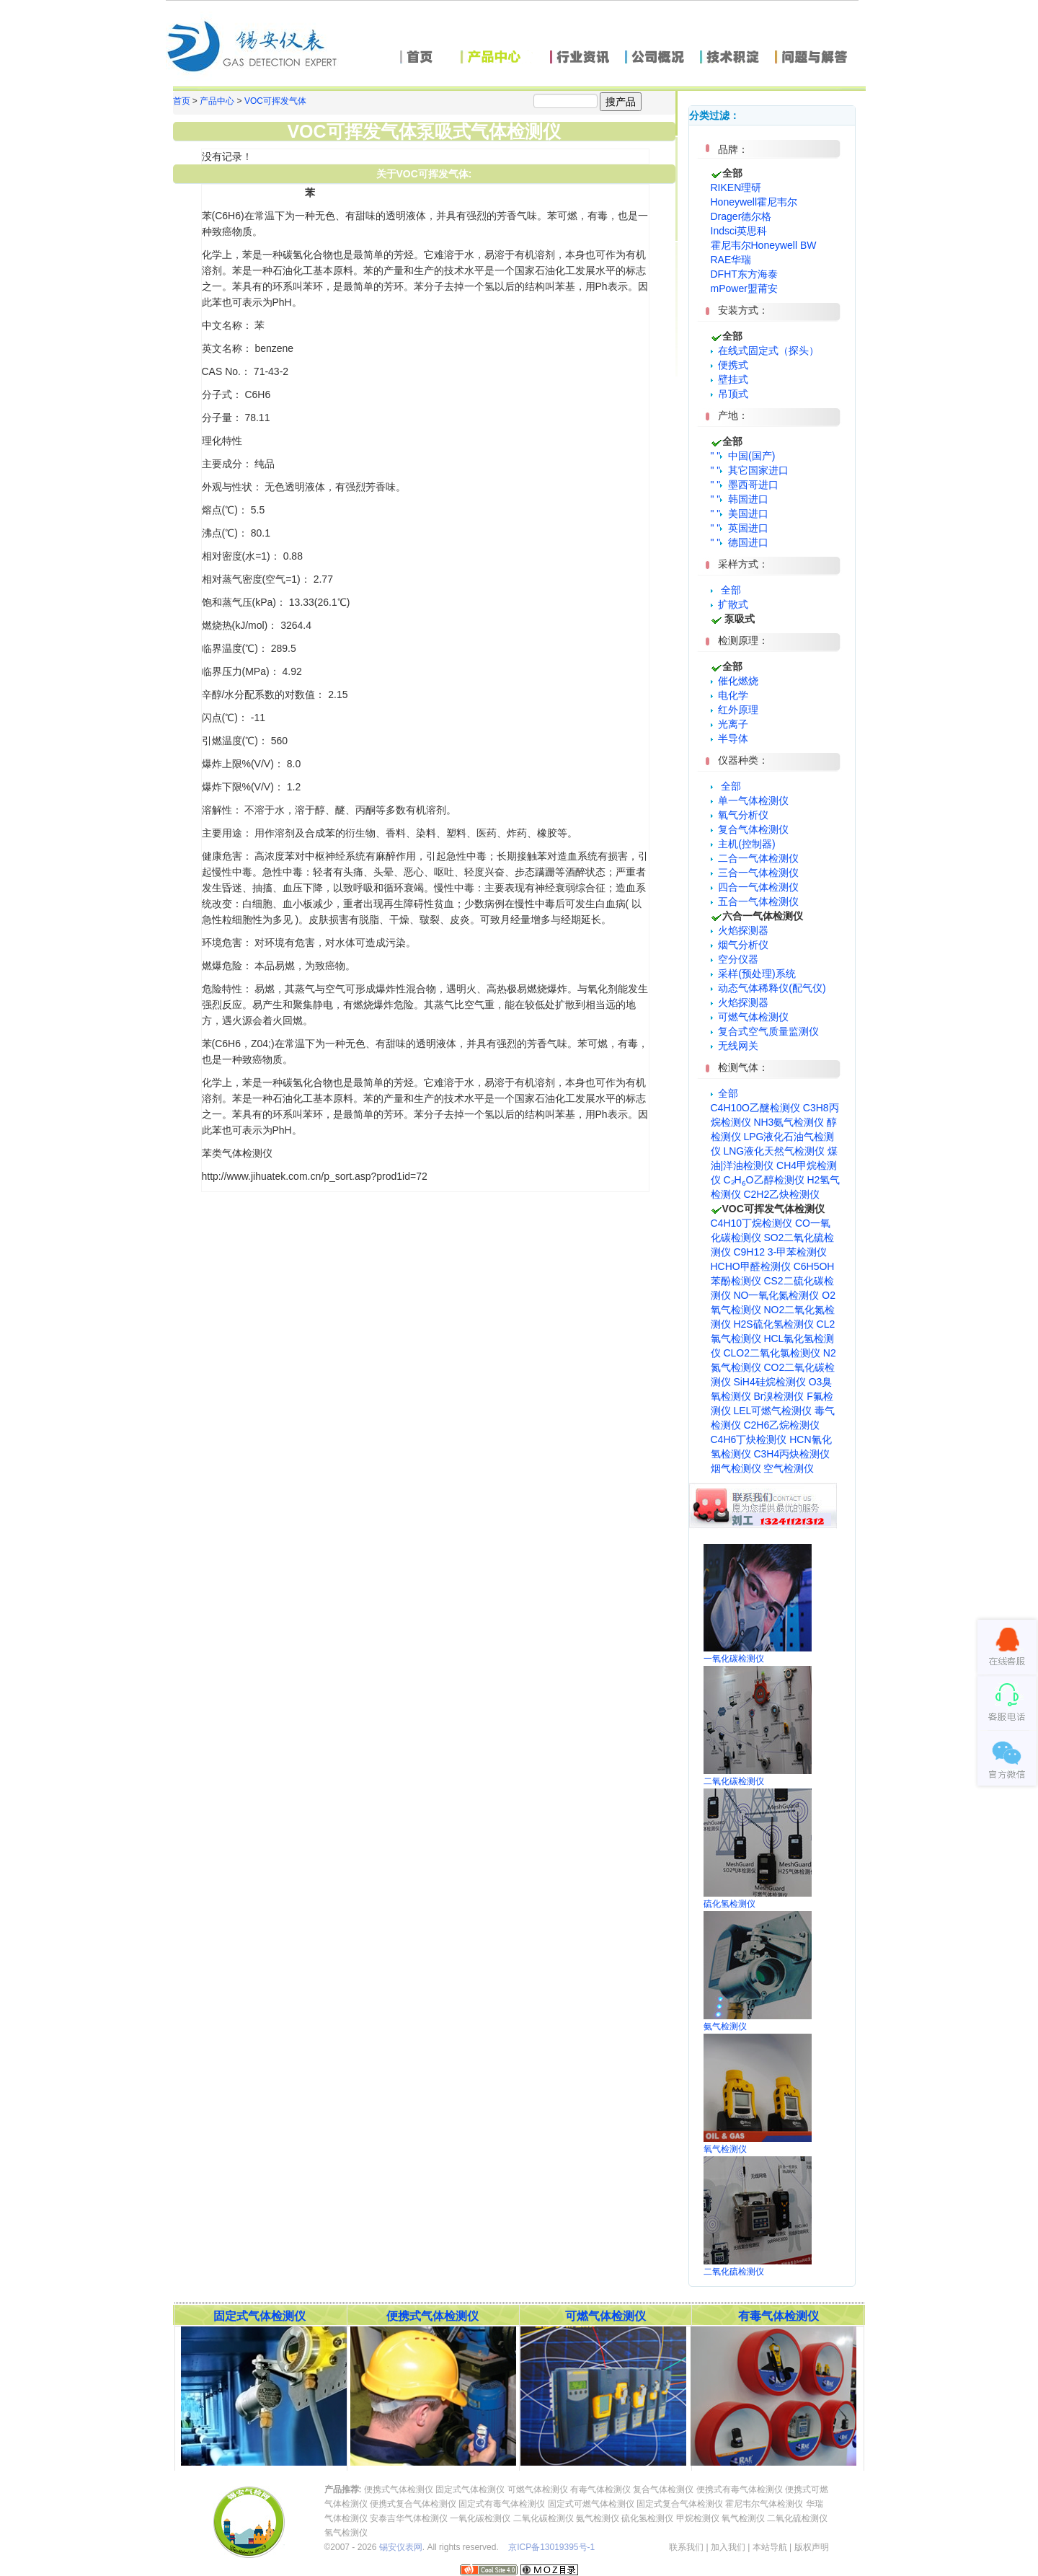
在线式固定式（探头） (765, 350)
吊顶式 (730, 394)
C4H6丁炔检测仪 (749, 1439)
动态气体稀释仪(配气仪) (768, 988)
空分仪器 (735, 959)
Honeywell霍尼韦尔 (754, 202)
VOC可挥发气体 (275, 101)
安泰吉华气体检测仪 (409, 2518)
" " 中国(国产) (743, 456)
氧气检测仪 (743, 2518)
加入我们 (728, 2547)
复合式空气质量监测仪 (765, 1031)
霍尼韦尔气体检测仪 (764, 2504)
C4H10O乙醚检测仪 (755, 1107)
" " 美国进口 (740, 513)
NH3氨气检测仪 (788, 1122)
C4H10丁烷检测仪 (752, 1223)
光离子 (730, 724)
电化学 (730, 695)
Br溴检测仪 (778, 1396)
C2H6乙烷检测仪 (781, 1425)
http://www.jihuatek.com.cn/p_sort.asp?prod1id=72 (314, 1176)
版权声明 (811, 2547)
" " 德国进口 (740, 542)
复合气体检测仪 (750, 829)
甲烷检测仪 (697, 2518)
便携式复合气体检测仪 (413, 2504)
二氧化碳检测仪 (543, 2518)
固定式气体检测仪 (470, 2489)
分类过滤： (714, 115)
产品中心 (217, 101)
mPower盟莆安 (744, 288)
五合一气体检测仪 (755, 901)
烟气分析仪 (740, 944)
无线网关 (735, 1045)
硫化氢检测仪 (647, 2518)
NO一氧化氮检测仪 (776, 1295)
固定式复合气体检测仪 (679, 2504)
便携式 (730, 365)
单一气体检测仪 (750, 800)
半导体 (730, 738)
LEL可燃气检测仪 (772, 1410)
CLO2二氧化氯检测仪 (771, 1353)
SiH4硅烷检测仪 (769, 1382)
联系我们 (686, 2547)
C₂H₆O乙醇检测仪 (763, 1180)
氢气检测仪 (346, 2533)
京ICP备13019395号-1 (551, 2547)
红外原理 (735, 709)
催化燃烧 (735, 681)
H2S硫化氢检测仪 (773, 1324)
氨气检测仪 (597, 2518)
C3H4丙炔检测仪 (791, 1454)
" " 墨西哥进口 (745, 484)
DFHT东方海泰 (744, 274)
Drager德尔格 (741, 216)
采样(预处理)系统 (753, 973)
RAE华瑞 (731, 259)
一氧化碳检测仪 (480, 2518)
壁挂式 (730, 379)
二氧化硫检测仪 (797, 2518)
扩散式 (730, 604)
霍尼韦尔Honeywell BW (764, 245)
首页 (181, 101)
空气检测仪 (788, 1468)
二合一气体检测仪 (755, 858)
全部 (731, 590)
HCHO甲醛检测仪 (751, 1266)
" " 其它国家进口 (750, 470)
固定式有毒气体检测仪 (501, 2504)
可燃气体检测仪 (750, 1017)
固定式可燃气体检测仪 (591, 2504)
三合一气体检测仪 (755, 872)
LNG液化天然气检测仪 (774, 1151)
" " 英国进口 (740, 528)
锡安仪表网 (400, 2547)
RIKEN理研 (736, 187)
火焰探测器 (740, 930)
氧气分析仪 (740, 815)
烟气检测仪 (736, 1468)
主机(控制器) (743, 844)
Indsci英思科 (739, 231)
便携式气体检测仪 (398, 2489)
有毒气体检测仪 (600, 2489)
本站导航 (770, 2547)
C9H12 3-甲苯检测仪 (780, 1252)
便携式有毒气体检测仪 (739, 2489)
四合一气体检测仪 (755, 887)
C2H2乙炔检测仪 (781, 1194)
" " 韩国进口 (740, 499)
